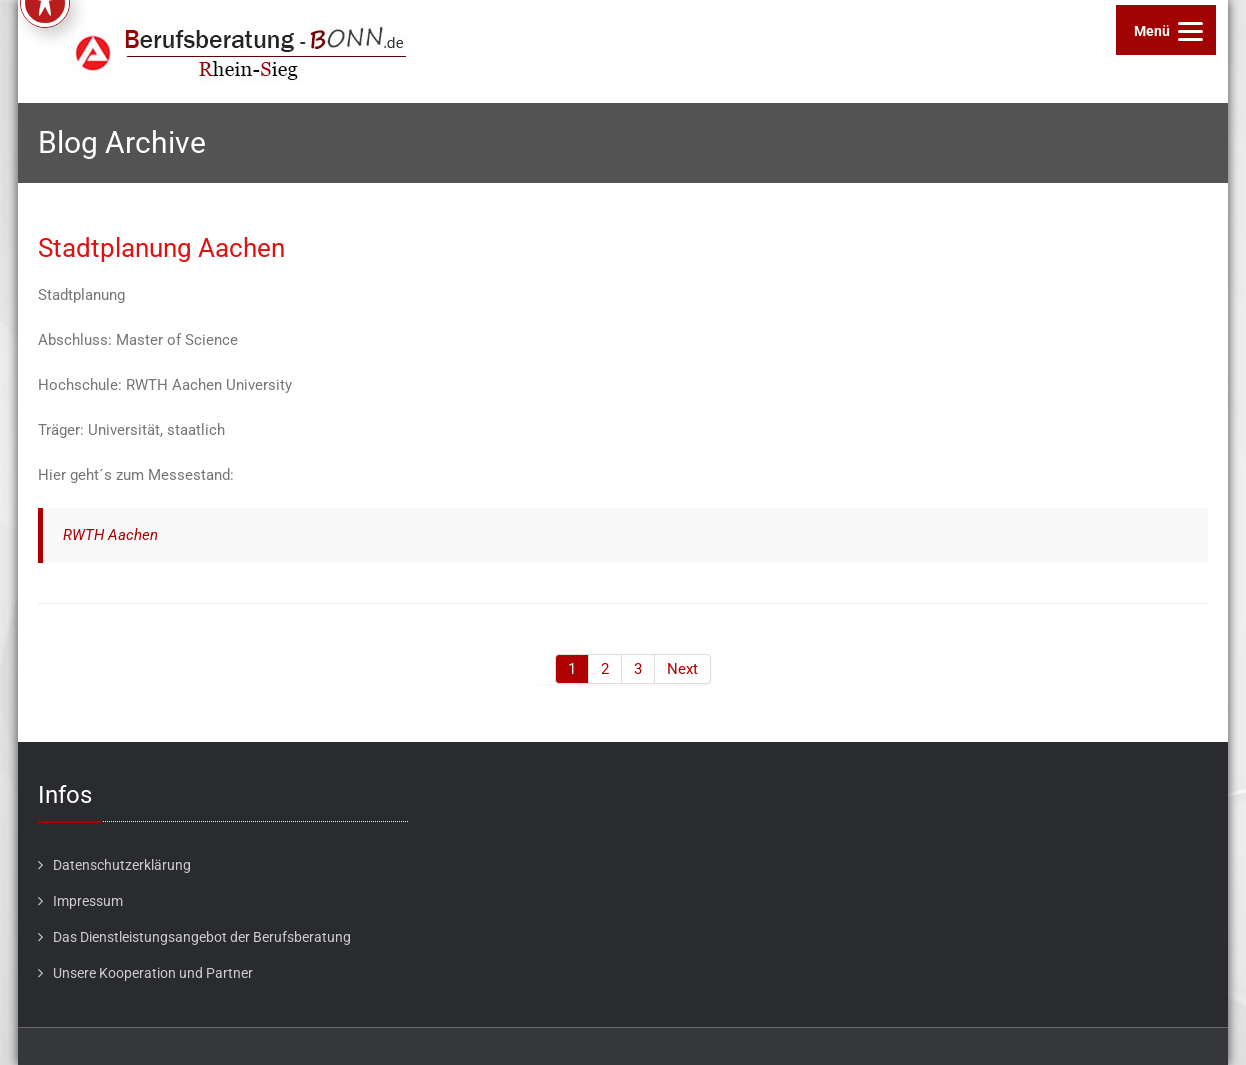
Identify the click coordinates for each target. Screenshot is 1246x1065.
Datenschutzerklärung (122, 865)
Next (682, 669)
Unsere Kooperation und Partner (153, 973)
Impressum (88, 901)
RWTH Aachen (110, 535)
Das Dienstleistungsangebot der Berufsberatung (202, 937)
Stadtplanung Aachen (161, 248)
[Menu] (1166, 30)
